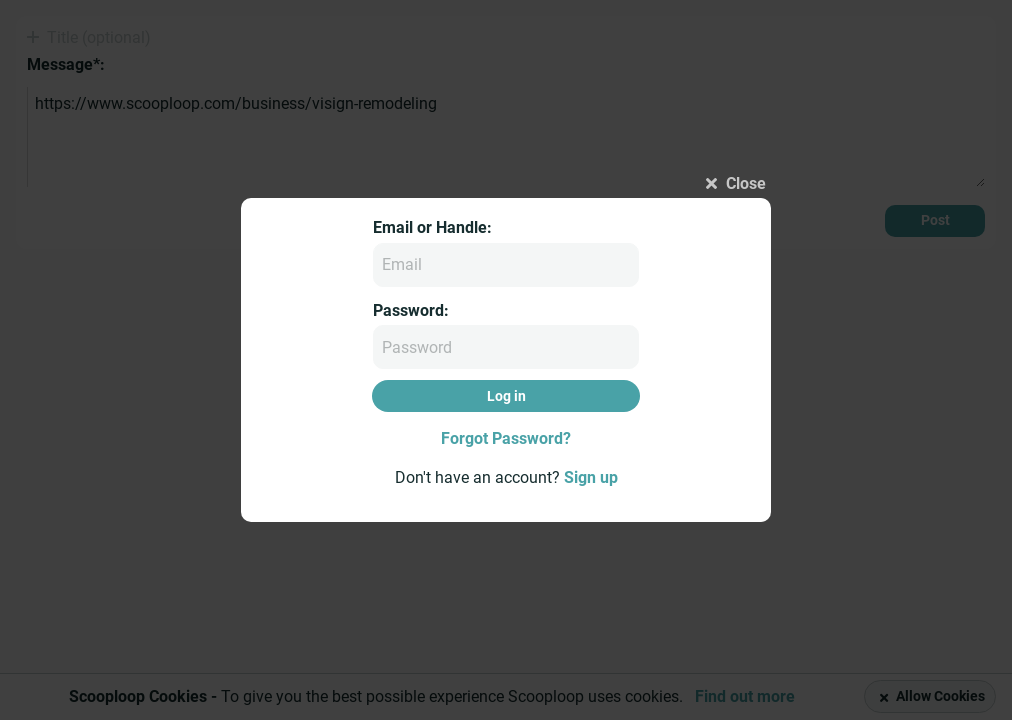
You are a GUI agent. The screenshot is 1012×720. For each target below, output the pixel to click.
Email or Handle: (432, 227)
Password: (411, 310)
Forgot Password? (506, 438)
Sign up (591, 477)
